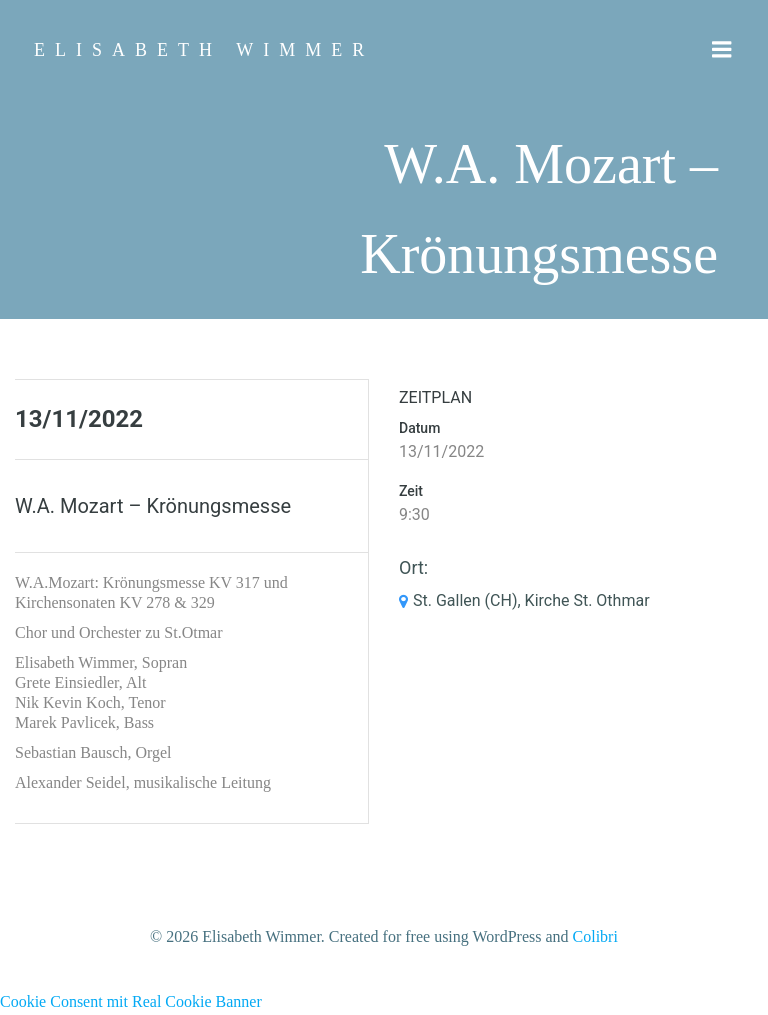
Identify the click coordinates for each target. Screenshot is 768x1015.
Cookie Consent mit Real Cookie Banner (131, 1001)
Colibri (595, 936)
